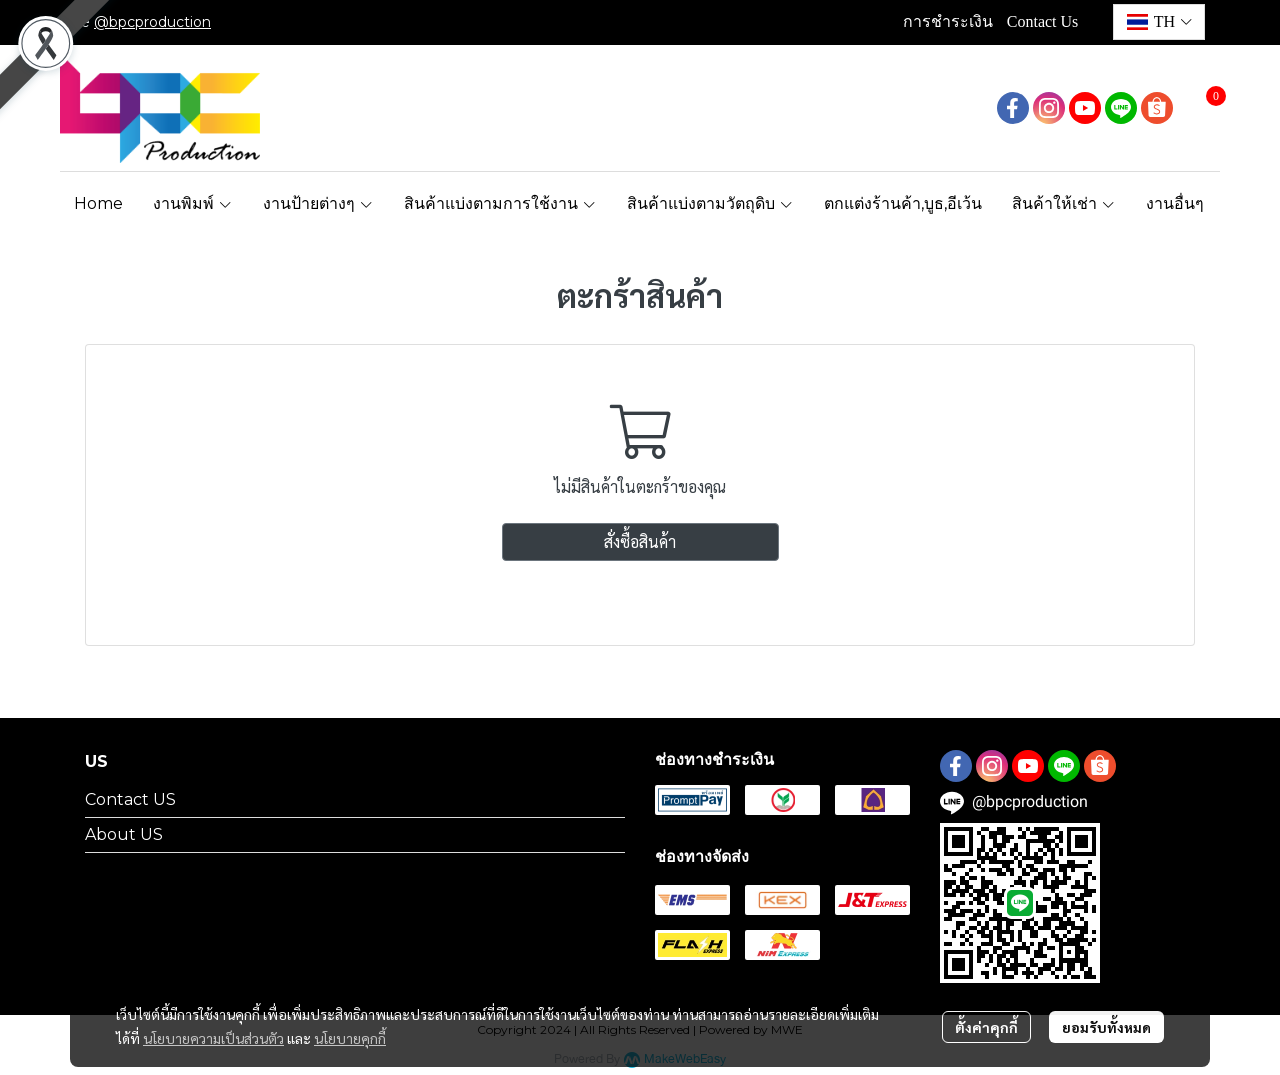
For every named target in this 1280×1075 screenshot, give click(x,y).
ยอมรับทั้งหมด (1106, 1027)
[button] (1159, 22)
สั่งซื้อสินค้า (640, 541)
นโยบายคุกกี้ (350, 1038)
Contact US (130, 799)
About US (124, 834)
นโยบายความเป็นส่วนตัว (213, 1038)
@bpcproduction (152, 22)
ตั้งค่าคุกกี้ (986, 1027)
